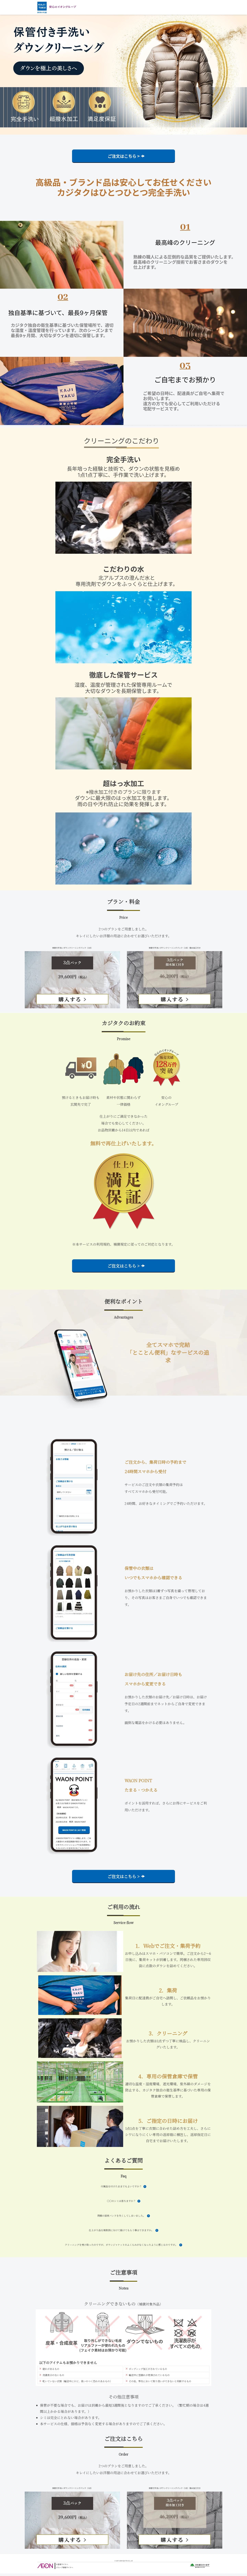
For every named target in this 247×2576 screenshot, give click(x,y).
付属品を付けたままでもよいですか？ (121, 2189)
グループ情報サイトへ (64, 2570)
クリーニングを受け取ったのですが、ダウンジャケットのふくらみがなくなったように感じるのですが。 (121, 2247)
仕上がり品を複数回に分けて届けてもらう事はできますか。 (121, 2232)
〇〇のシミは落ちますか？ (121, 2203)
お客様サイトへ (62, 2567)
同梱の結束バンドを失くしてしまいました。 (121, 2218)
